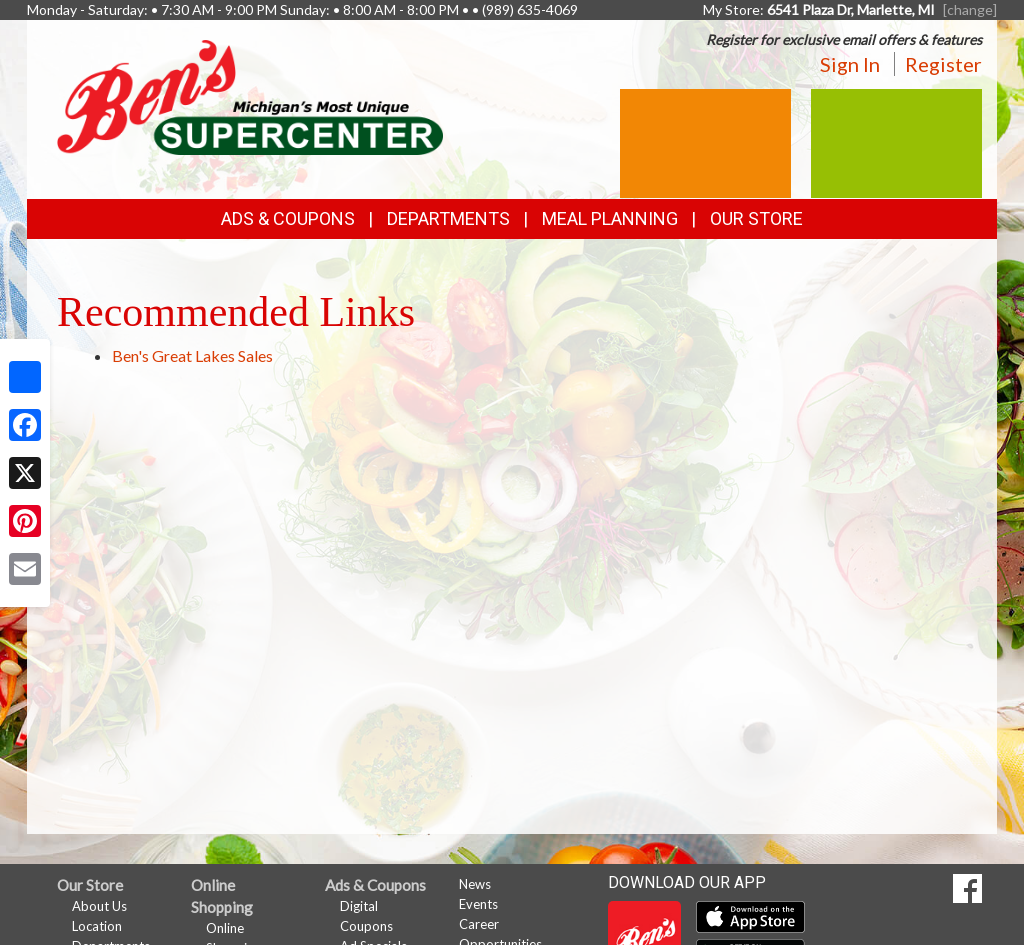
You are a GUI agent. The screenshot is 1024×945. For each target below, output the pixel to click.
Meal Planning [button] (610, 218)
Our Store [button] (756, 218)
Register (943, 64)
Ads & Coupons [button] (288, 218)
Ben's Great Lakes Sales (192, 355)
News (475, 884)
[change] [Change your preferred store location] (970, 9)
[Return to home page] (250, 95)
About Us (99, 906)
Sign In (850, 64)
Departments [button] (448, 218)
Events (478, 904)
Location (97, 926)
